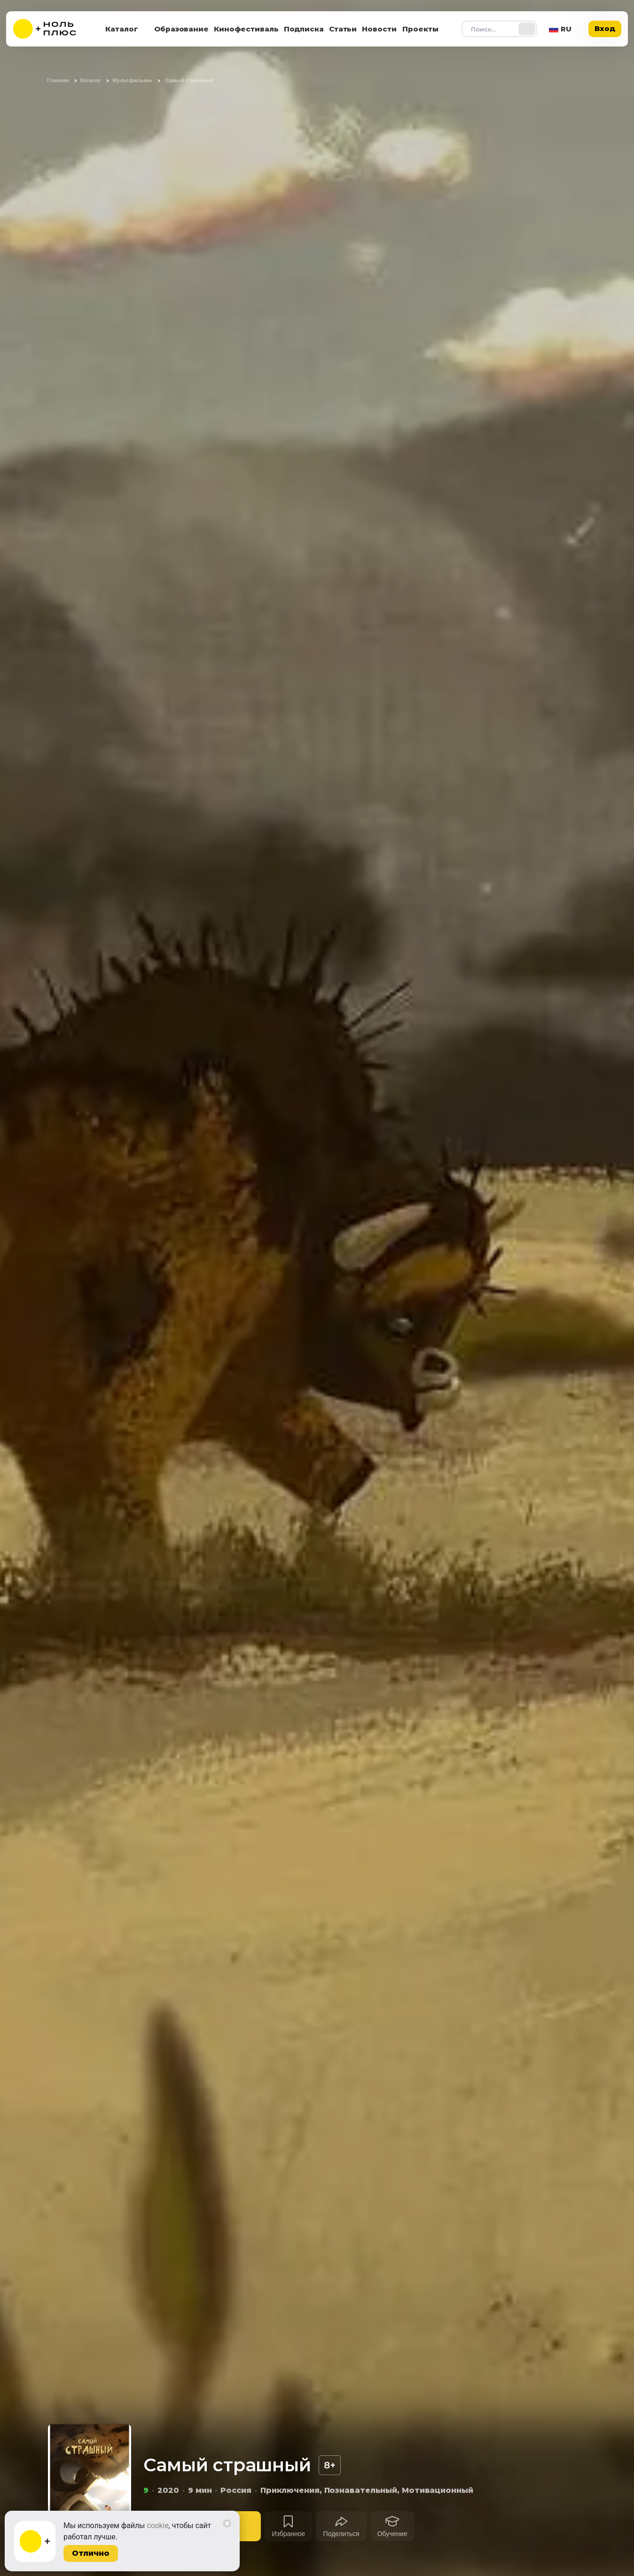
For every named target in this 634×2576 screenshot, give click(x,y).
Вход (605, 28)
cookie (158, 2525)
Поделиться (341, 2533)
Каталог (121, 28)
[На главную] (50, 29)
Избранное (288, 2533)
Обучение (392, 2533)
